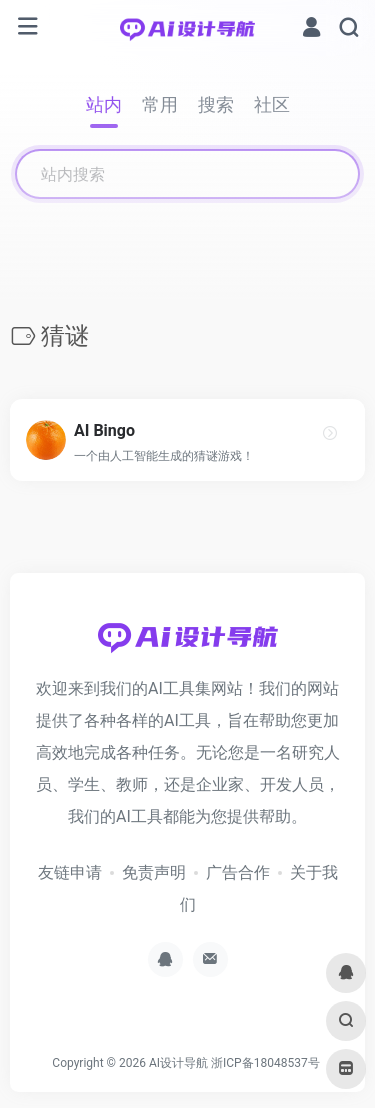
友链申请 (70, 872)
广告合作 (238, 872)
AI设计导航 (178, 1063)
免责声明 (154, 872)
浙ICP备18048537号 (265, 1063)
